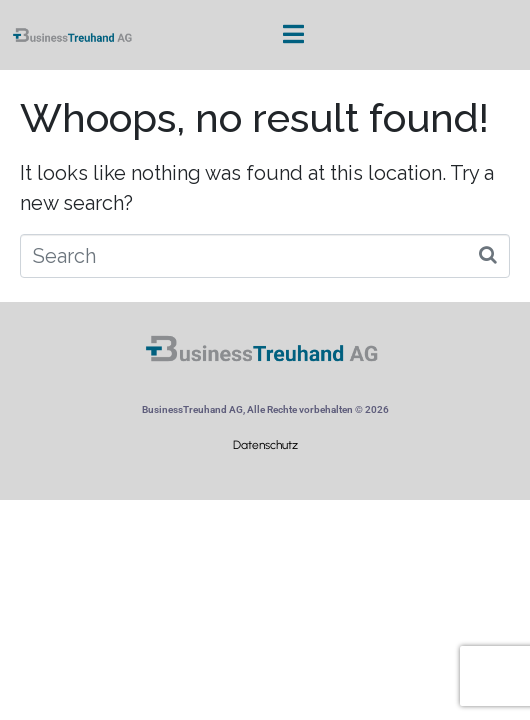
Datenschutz (265, 445)
